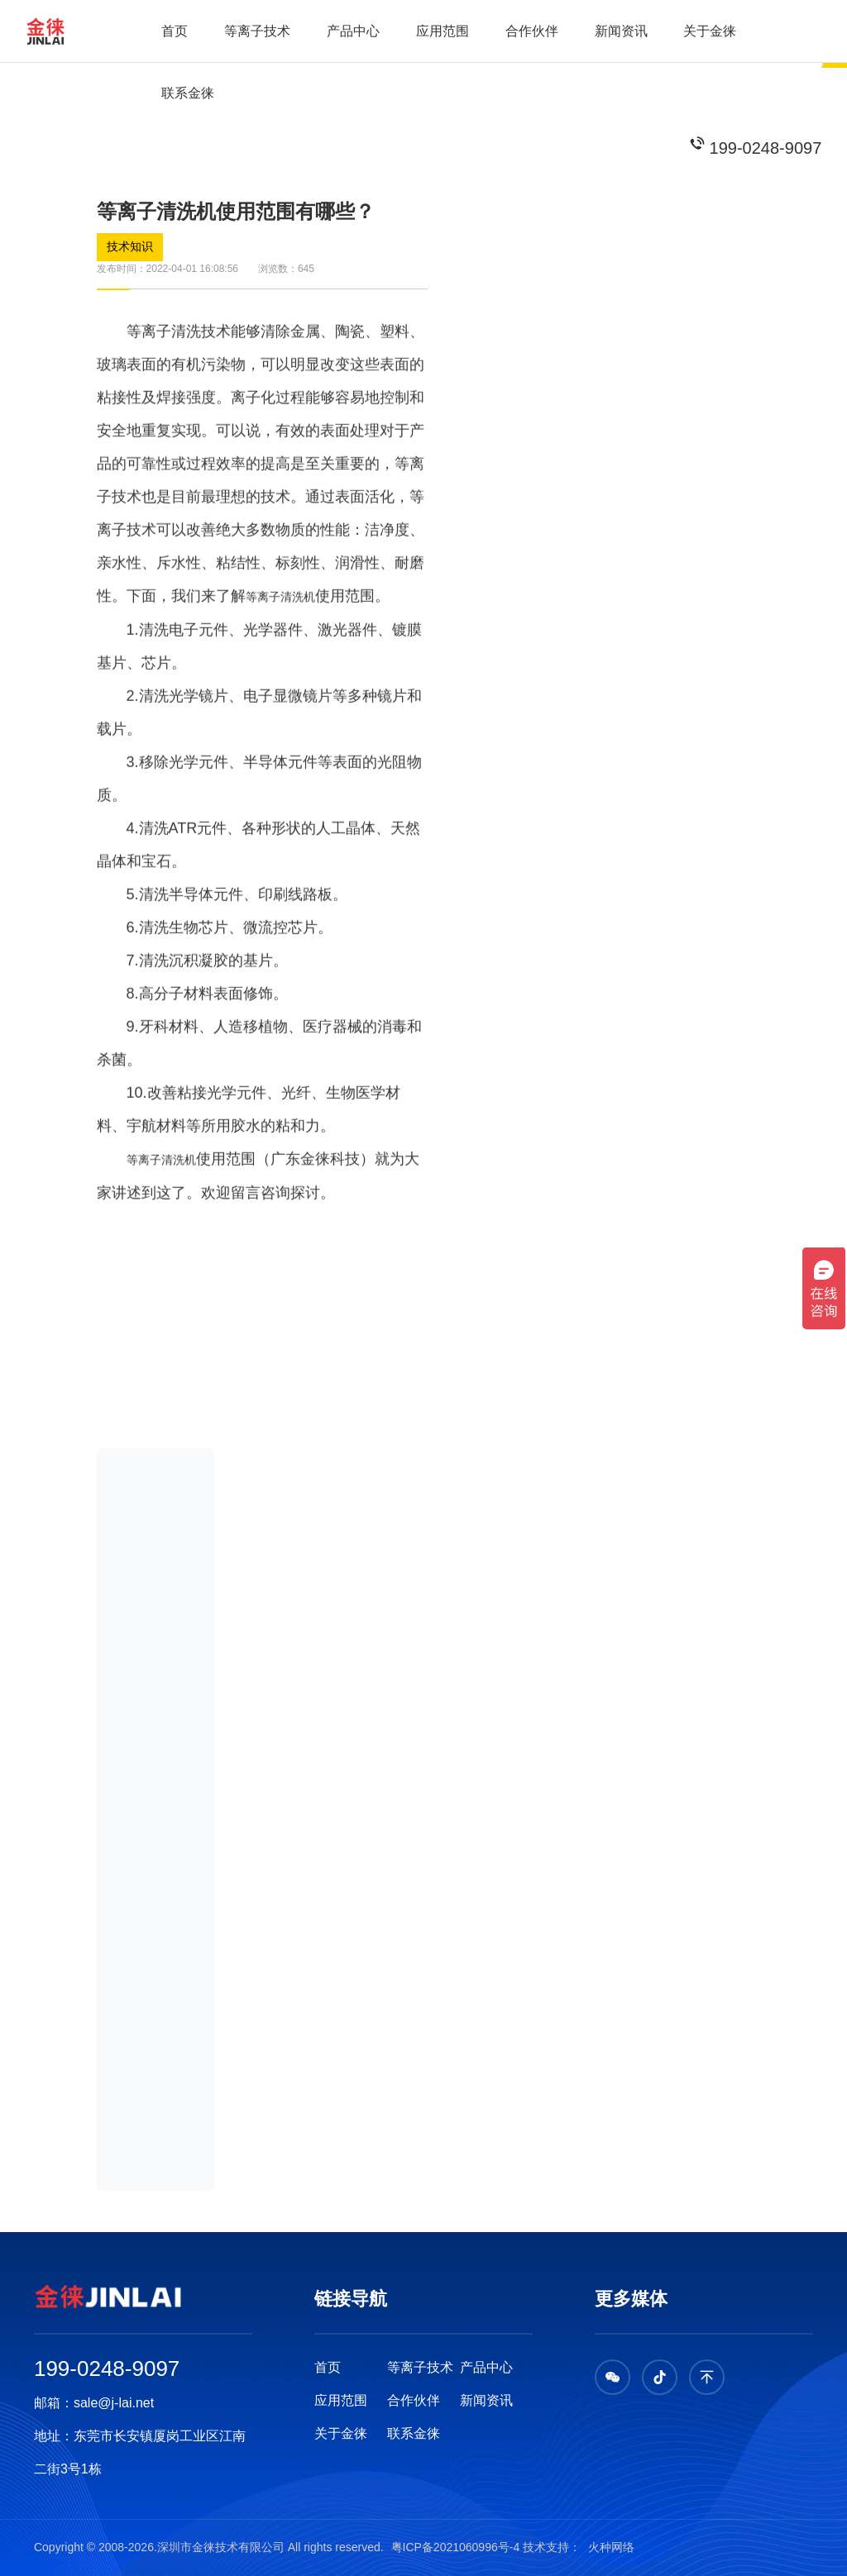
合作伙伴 (531, 31)
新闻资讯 (621, 31)
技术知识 (130, 247)
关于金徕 (709, 31)
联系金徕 (187, 93)
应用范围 (442, 31)
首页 (174, 31)
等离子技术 (257, 31)
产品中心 (353, 31)
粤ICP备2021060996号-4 (457, 2547)
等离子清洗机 (280, 616)
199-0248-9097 (766, 148)
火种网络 (609, 2547)
